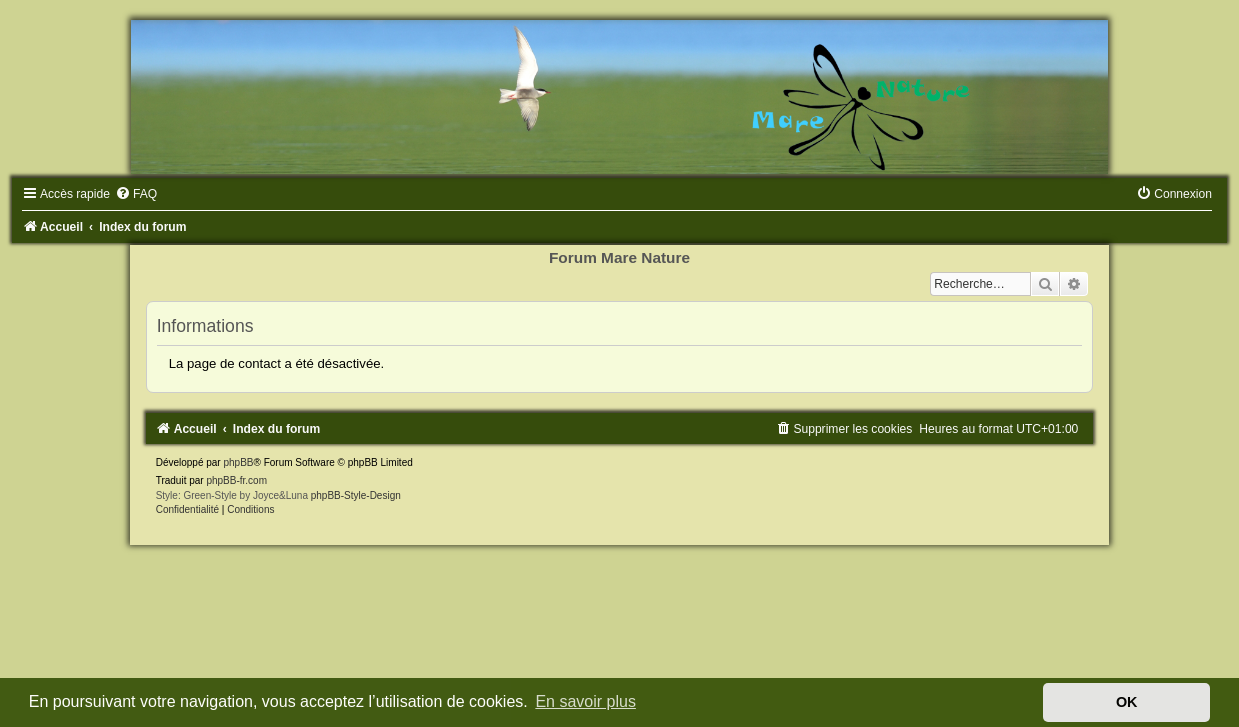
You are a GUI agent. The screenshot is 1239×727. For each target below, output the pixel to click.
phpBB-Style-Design (356, 495)
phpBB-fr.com (236, 480)
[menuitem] (136, 194)
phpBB (238, 462)
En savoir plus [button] (585, 701)
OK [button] (1127, 702)
